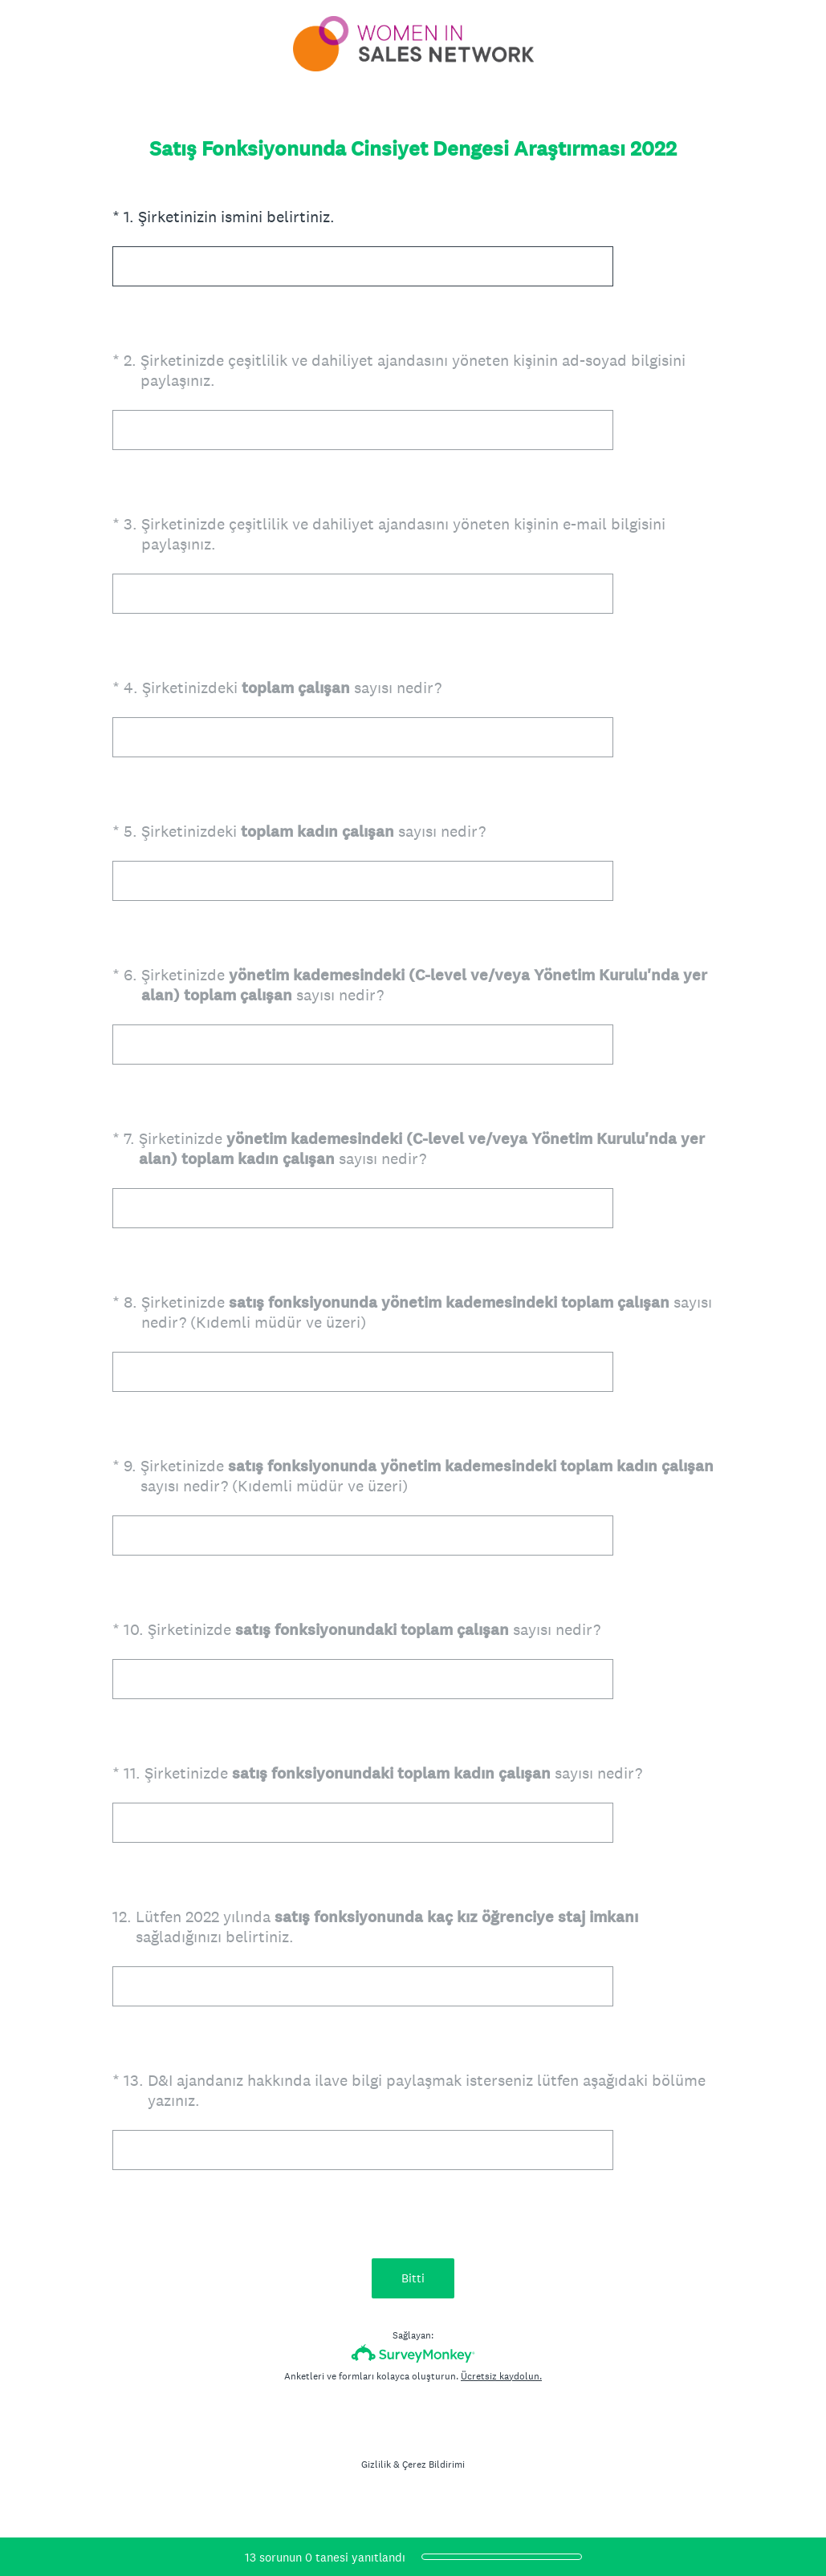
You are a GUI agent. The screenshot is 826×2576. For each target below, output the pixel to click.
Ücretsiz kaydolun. (501, 2376)
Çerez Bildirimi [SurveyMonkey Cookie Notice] (433, 2464)
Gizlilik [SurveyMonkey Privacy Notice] (376, 2464)
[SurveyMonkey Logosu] (413, 2353)
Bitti (413, 2278)
